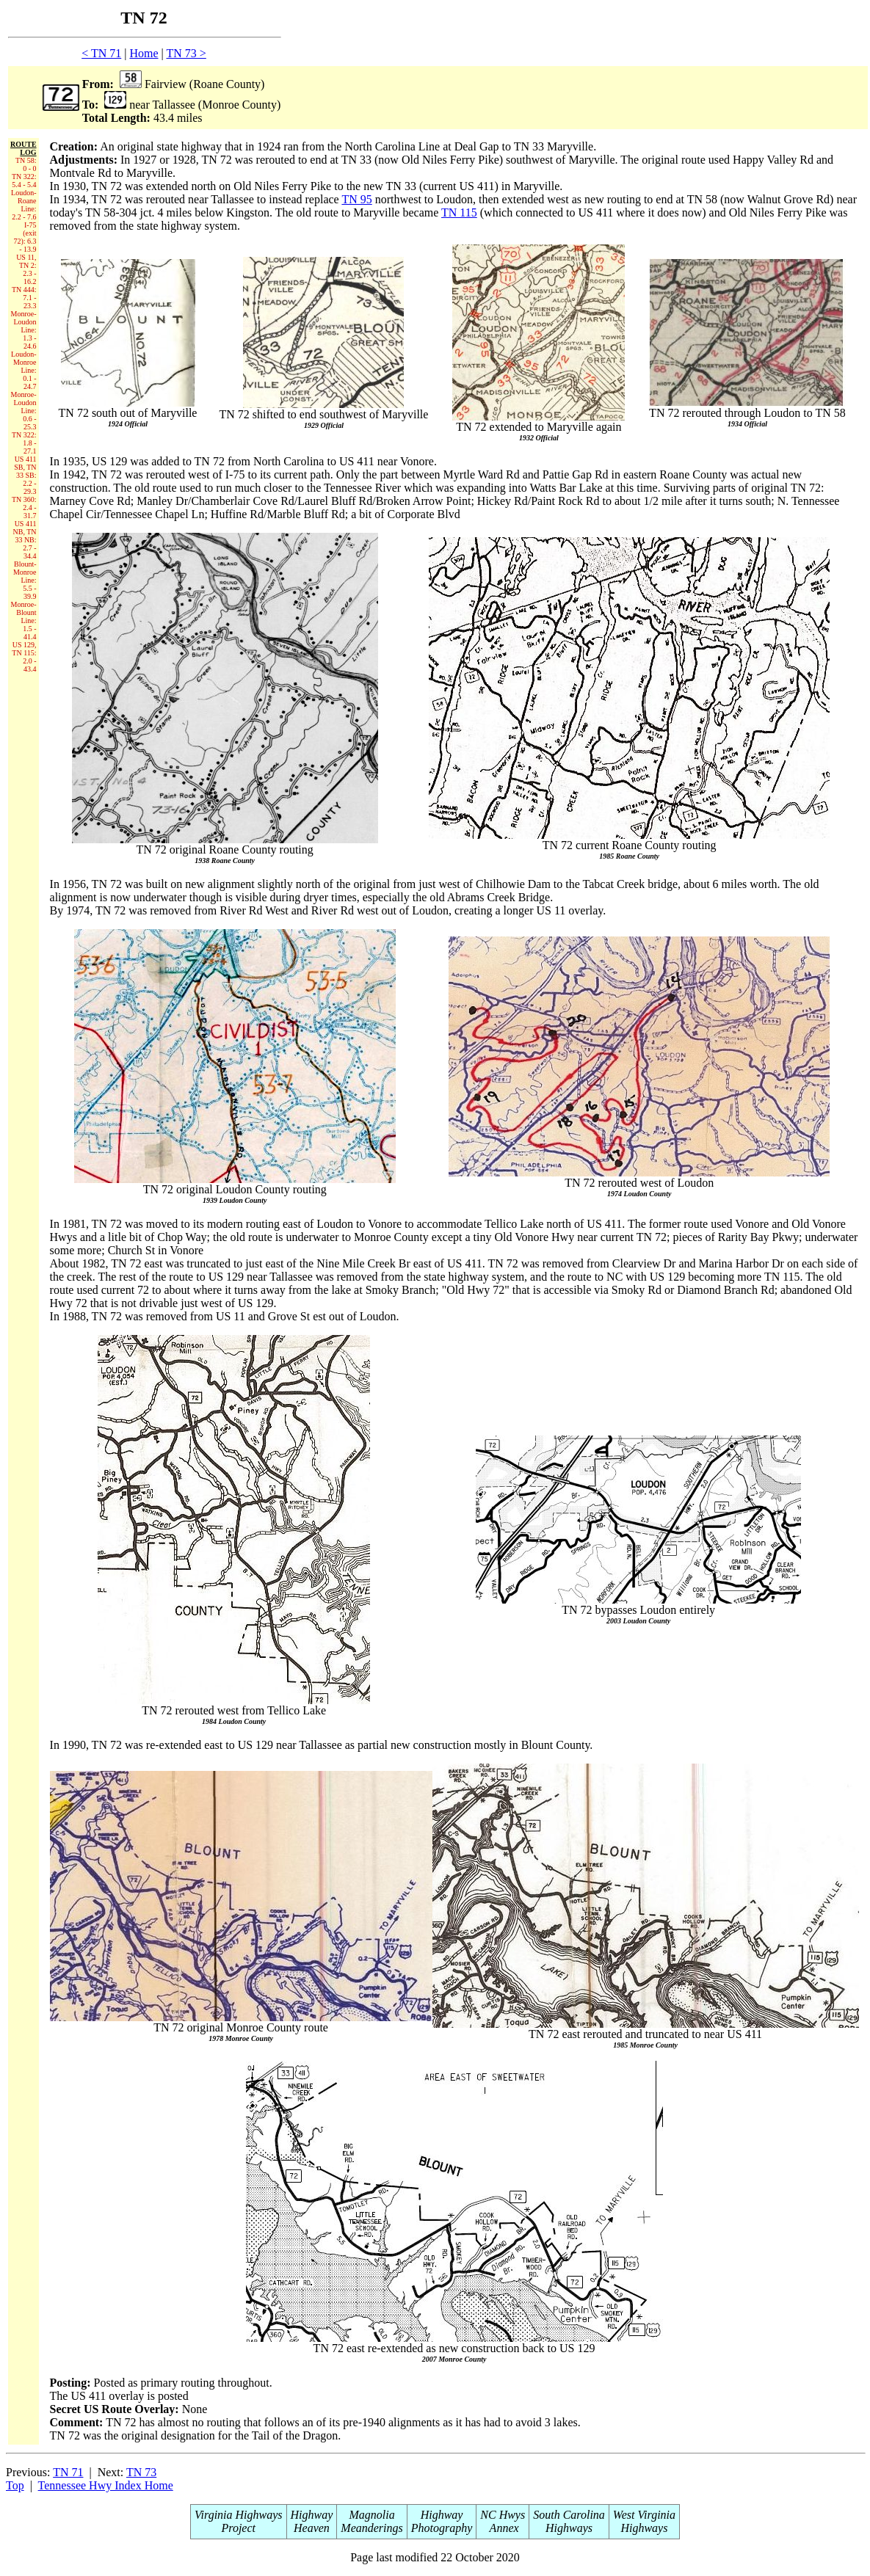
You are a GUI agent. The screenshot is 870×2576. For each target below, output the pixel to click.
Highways (568, 2528)
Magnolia (371, 2514)
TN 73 (141, 2472)
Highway (312, 2514)
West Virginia (644, 2514)
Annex (503, 2528)
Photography (442, 2528)
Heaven (312, 2528)
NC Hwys (502, 2514)
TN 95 (356, 199)
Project (239, 2528)
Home (143, 53)
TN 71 (68, 2472)
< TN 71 (101, 53)
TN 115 (459, 212)
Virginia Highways (239, 2514)
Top (15, 2485)
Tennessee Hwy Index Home (105, 2485)
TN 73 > (186, 53)
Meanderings (371, 2528)
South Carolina (569, 2514)
